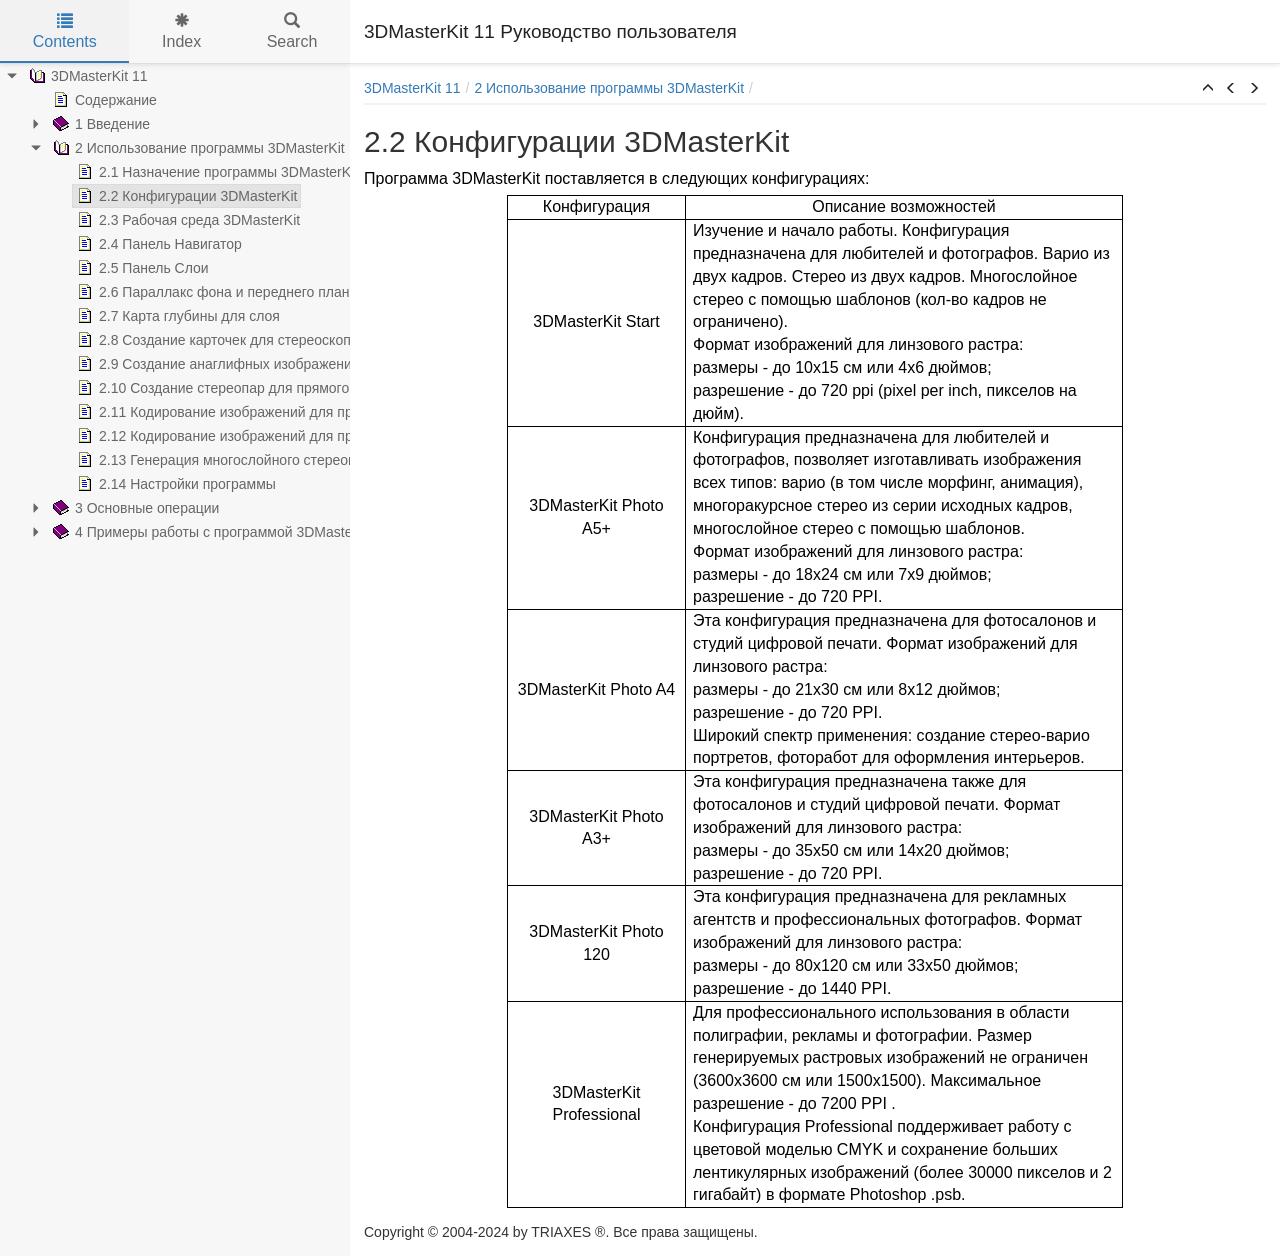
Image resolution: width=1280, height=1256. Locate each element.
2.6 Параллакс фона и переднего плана (215, 292)
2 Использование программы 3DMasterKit (197, 148)
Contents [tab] (65, 31)
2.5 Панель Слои (141, 268)
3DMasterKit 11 (86, 76)
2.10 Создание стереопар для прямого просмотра (247, 388)
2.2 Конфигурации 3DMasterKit (185, 196)
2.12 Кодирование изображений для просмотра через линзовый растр (314, 436)
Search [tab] (292, 31)
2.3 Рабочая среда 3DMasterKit (186, 220)
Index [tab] (181, 31)
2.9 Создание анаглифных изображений (216, 364)
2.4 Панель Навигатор (157, 244)
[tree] (175, 304)
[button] (1208, 89)
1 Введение (99, 124)
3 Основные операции (134, 508)
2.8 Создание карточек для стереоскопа (216, 340)
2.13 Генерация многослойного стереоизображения (253, 460)
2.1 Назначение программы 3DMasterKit (215, 172)
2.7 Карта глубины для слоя (176, 316)
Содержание (103, 100)
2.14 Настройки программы (174, 484)
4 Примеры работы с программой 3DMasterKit (211, 532)
